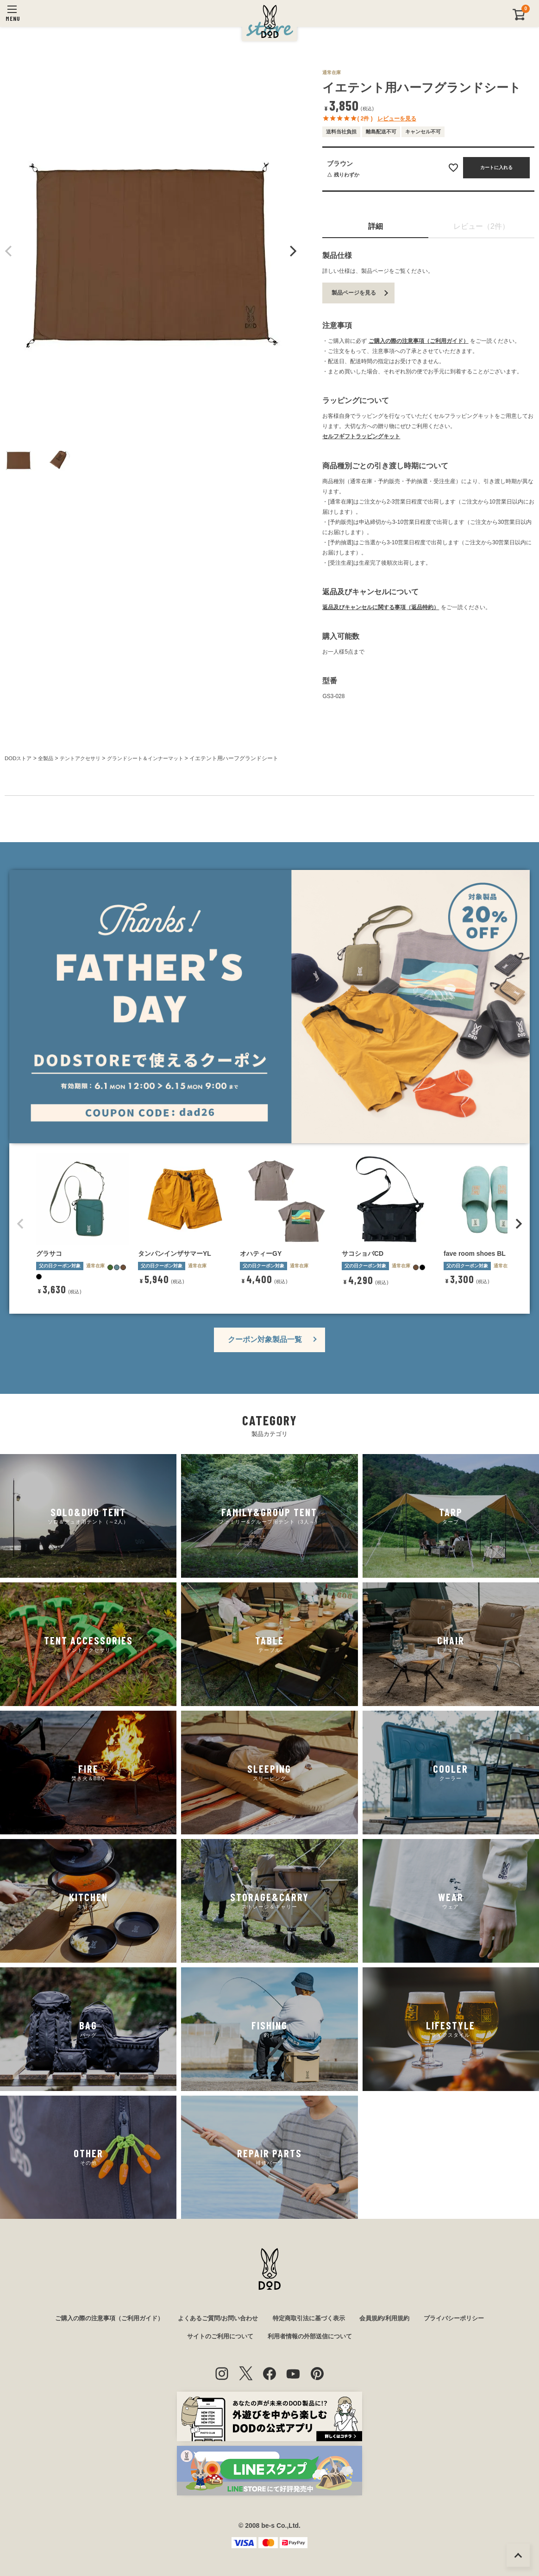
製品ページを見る (354, 293)
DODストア (19, 758)
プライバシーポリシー (465, 2318)
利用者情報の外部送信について (312, 2336)
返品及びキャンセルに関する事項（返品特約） (380, 607)
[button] (20, 1223)
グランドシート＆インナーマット (155, 758)
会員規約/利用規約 (392, 2318)
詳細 (375, 226)
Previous (9, 251)
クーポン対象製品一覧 (265, 1338)
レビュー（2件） (481, 226)
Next (292, 251)
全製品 (48, 758)
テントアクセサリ (85, 758)
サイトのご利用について (216, 2336)
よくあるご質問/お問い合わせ (215, 2318)
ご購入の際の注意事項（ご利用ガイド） (419, 341)
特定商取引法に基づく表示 (312, 2318)
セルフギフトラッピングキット (361, 436)
